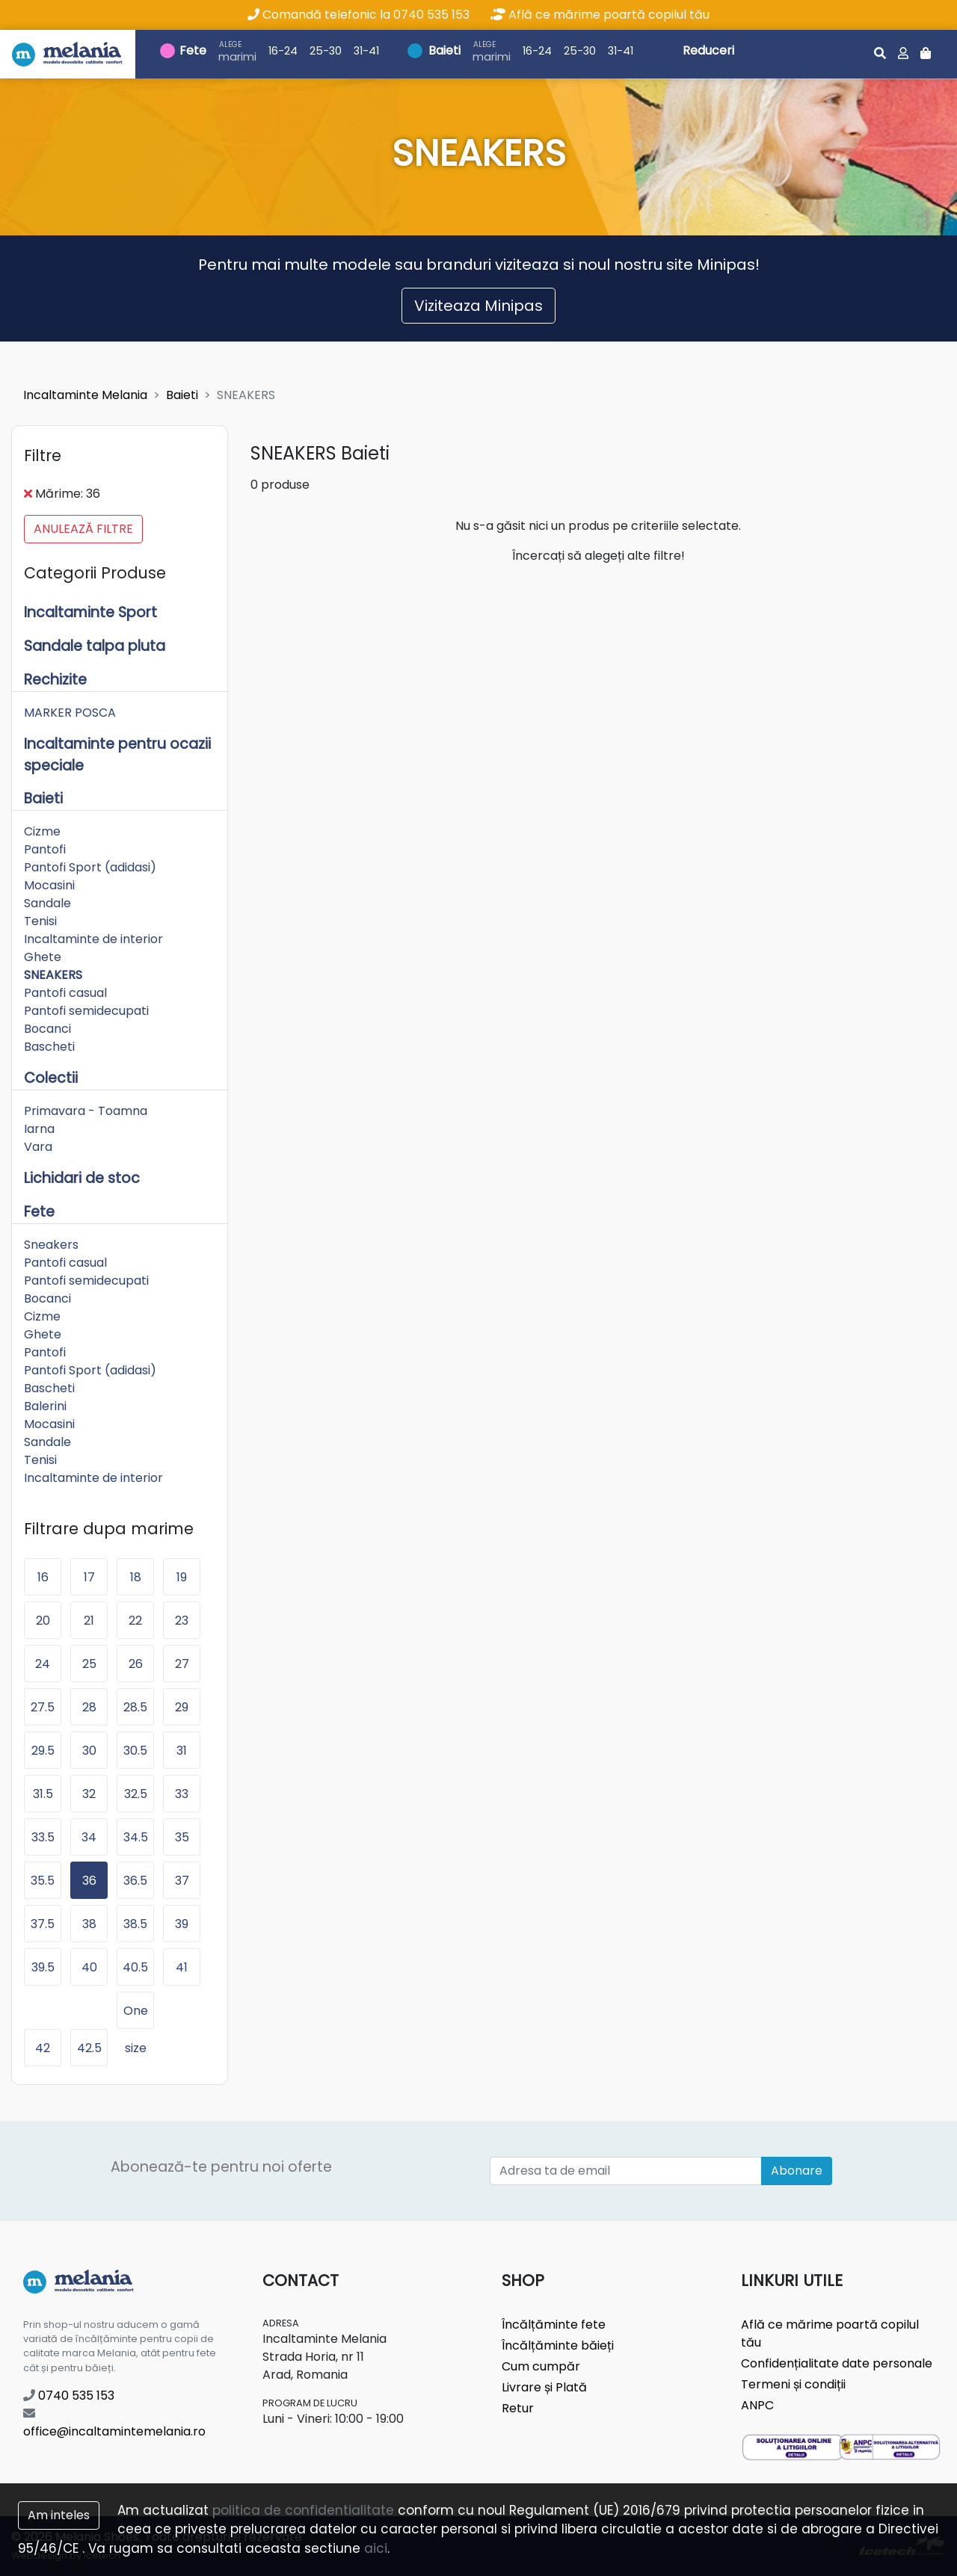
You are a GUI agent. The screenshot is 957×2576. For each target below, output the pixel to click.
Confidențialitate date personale (836, 2363)
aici (375, 2548)
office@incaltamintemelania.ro (114, 2423)
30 (89, 1750)
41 (182, 1967)
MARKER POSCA (70, 712)
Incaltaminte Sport (90, 612)
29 (181, 1707)
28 (89, 1707)
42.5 (89, 2048)
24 (42, 1663)
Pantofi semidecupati (86, 1010)
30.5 (135, 1750)
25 (89, 1663)
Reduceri (708, 50)
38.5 (135, 1924)
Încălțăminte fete (554, 2324)
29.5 (43, 1750)
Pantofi (45, 849)
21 (89, 1620)
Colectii (51, 1078)
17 (89, 1577)
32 (89, 1794)
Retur (518, 2408)
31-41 (366, 50)
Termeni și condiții (793, 2384)
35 (182, 1837)
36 (89, 1880)
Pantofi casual (65, 992)
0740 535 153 (68, 2395)
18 (135, 1577)
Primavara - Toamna (85, 1110)
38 (89, 1924)
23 (181, 1620)
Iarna (39, 1128)
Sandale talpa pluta (94, 646)
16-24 (283, 50)
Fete (192, 50)
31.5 (43, 1794)
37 (182, 1880)
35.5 (43, 1880)
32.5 (135, 1794)
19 (181, 1577)
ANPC (757, 2405)
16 (43, 1577)
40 (89, 1967)
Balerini (45, 1406)
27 (182, 1663)
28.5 (135, 1707)
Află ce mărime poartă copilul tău (600, 14)
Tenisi (40, 921)
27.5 (43, 1707)
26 (136, 1663)
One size (135, 2015)
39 (181, 1924)
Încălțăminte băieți (558, 2345)
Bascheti (49, 1046)
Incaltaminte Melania (85, 395)
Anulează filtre (83, 528)
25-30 (326, 50)
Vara (38, 1146)
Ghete (42, 957)
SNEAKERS (53, 974)
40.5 (135, 1967)
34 (88, 1837)
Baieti (444, 50)
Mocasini (49, 885)
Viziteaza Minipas (478, 305)
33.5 (43, 1837)
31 (181, 1750)
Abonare (796, 2170)
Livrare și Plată (544, 2387)
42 (42, 2048)
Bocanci (47, 1028)
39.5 (43, 1967)
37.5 (43, 1924)
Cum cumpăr (541, 2366)
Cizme (42, 831)
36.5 (135, 1880)
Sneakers (51, 1244)
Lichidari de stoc (82, 1178)
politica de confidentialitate (303, 2510)
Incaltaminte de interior (93, 939)
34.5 (135, 1837)
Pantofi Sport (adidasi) (90, 867)
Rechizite (55, 680)
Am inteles (59, 2515)
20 (43, 1620)
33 (181, 1794)
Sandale (47, 903)
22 (135, 1620)
